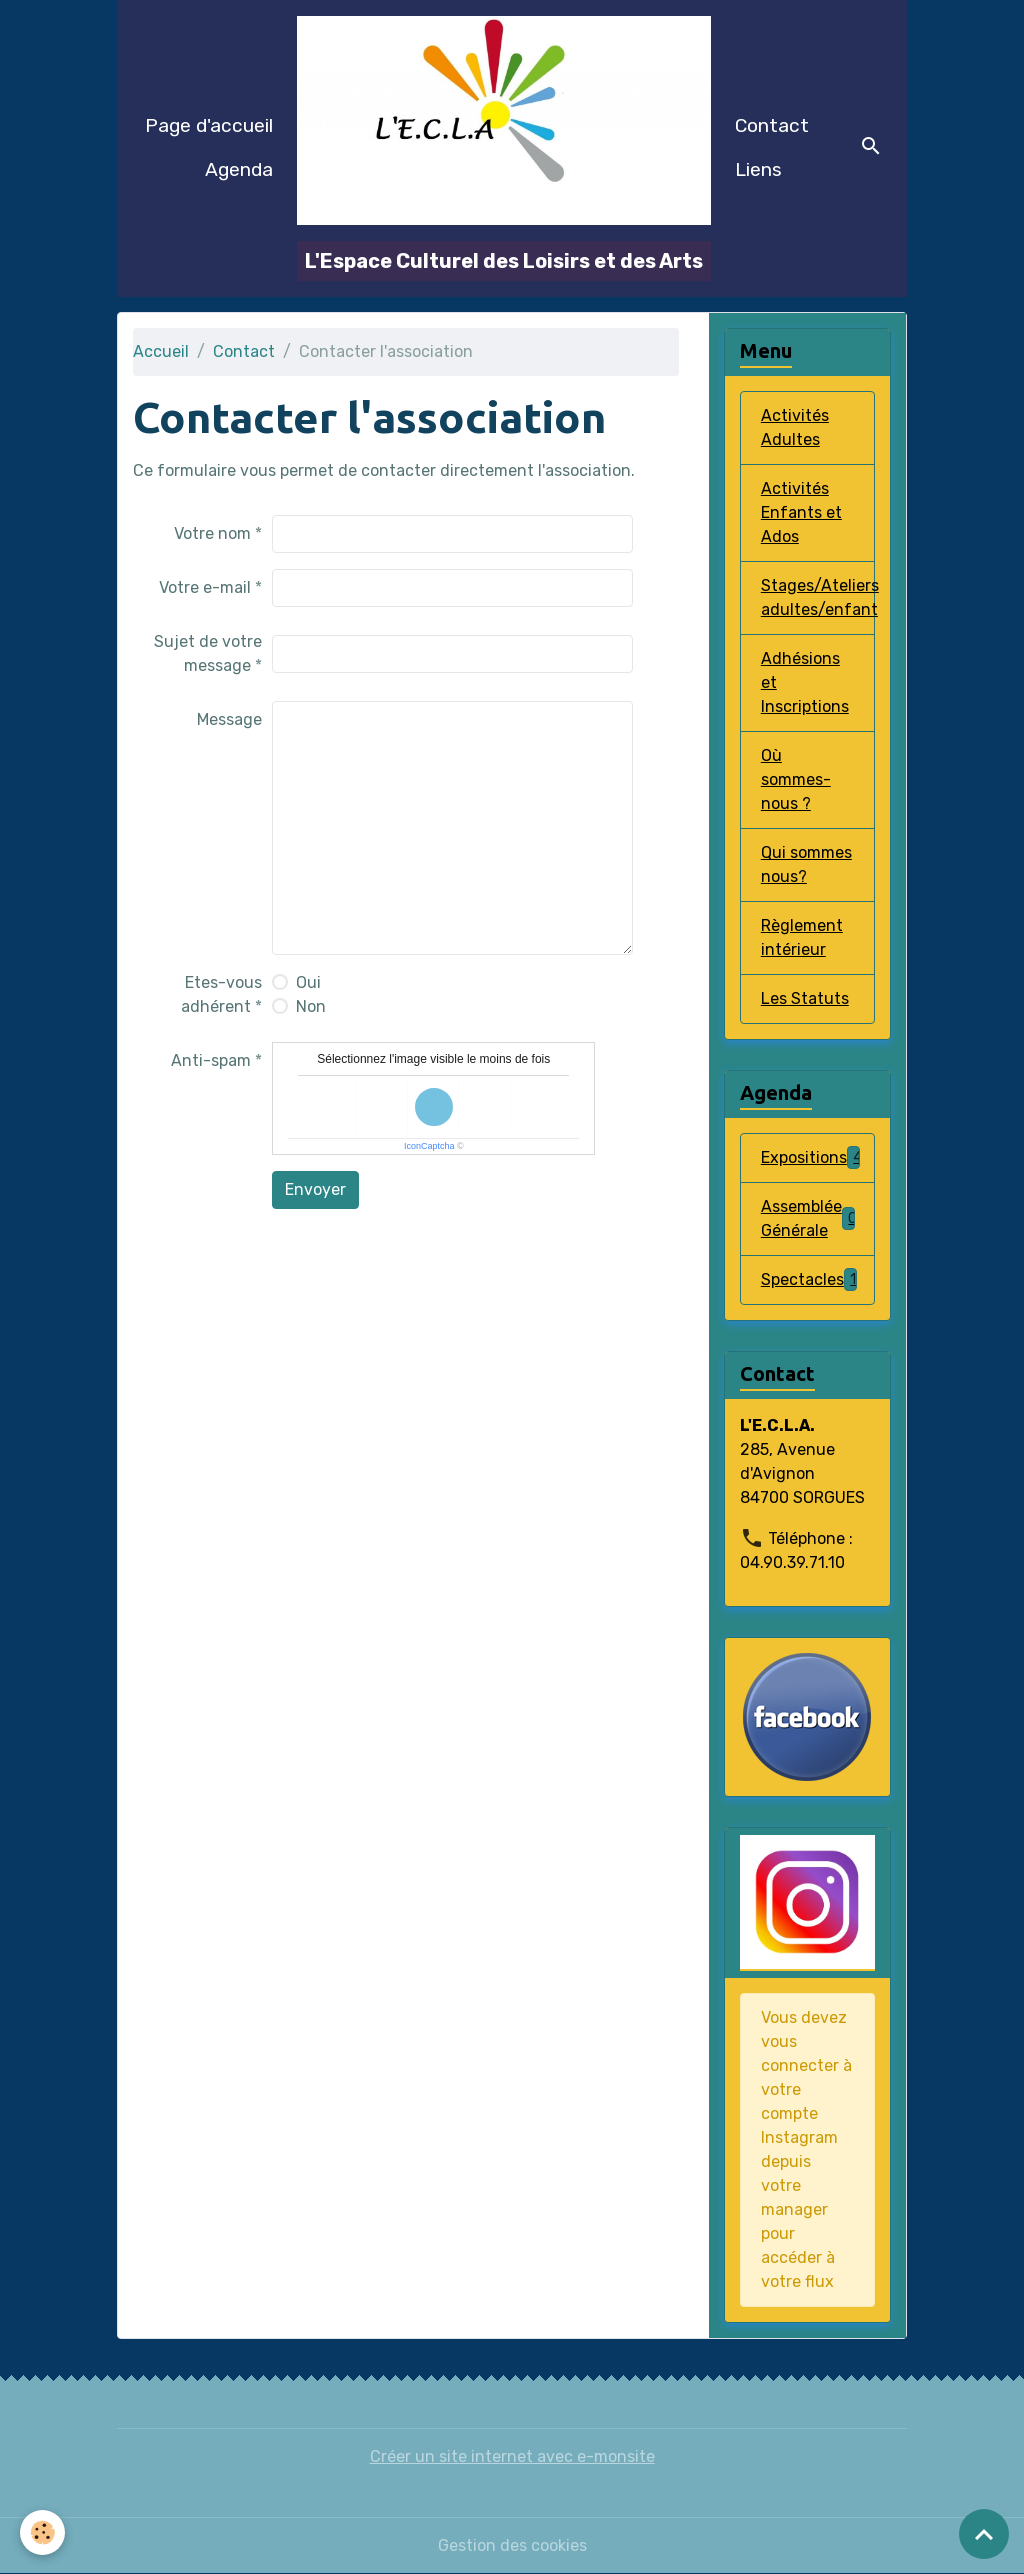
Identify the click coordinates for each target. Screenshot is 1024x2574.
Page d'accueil (209, 125)
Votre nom (212, 533)
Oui (308, 982)
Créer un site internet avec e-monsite (512, 2456)
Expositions (812, 1157)
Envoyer (315, 1189)
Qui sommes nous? (806, 864)
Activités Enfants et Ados (801, 512)
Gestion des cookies (512, 2545)
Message (229, 719)
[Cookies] (42, 2532)
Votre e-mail (205, 587)
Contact (772, 125)
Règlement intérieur (802, 937)
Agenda (239, 169)
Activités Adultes (795, 427)
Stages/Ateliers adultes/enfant (818, 597)
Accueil (161, 351)
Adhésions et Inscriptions (805, 682)
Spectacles (809, 1279)
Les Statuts (805, 998)
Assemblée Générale (809, 1218)
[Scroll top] (984, 2534)
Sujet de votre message (208, 653)
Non (311, 1006)
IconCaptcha (429, 1146)
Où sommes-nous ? (796, 779)
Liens (758, 169)
